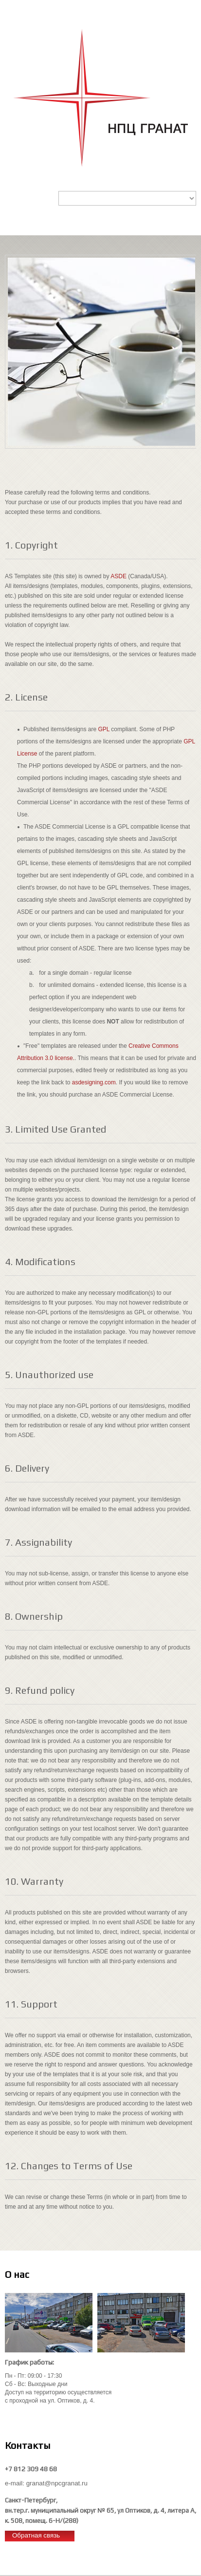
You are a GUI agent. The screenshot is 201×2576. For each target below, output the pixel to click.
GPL (104, 729)
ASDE (118, 576)
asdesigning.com (94, 1082)
